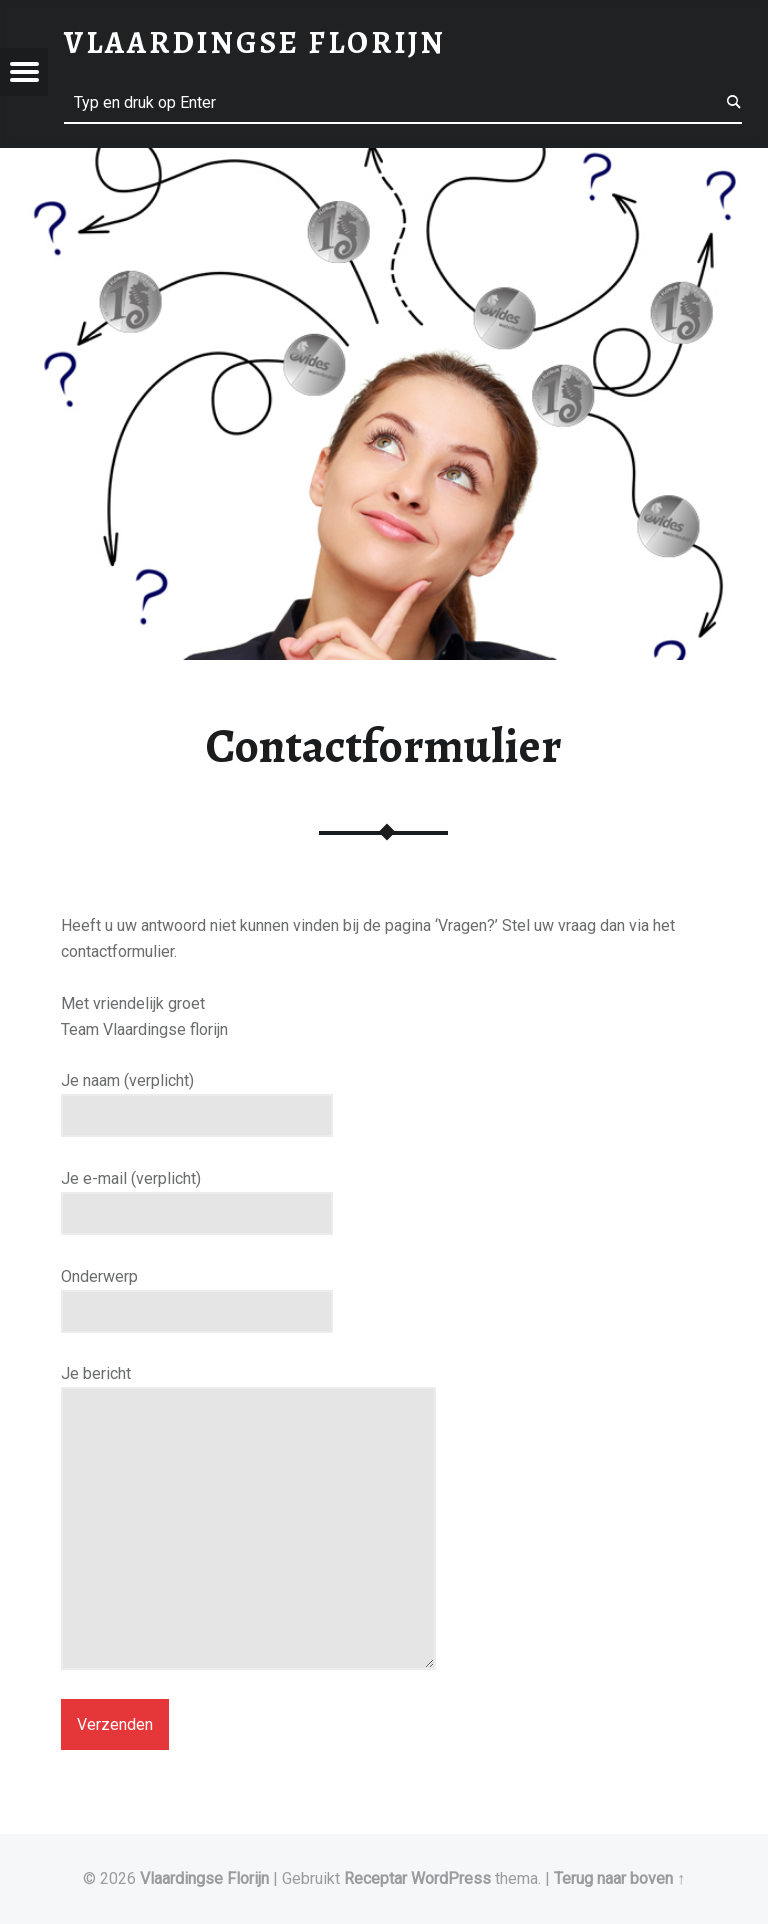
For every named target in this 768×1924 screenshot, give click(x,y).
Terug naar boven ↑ (619, 1878)
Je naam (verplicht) (197, 1098)
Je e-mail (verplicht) (197, 1196)
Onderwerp (197, 1294)
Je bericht (248, 1386)
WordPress (451, 1878)
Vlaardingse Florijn (204, 1878)
